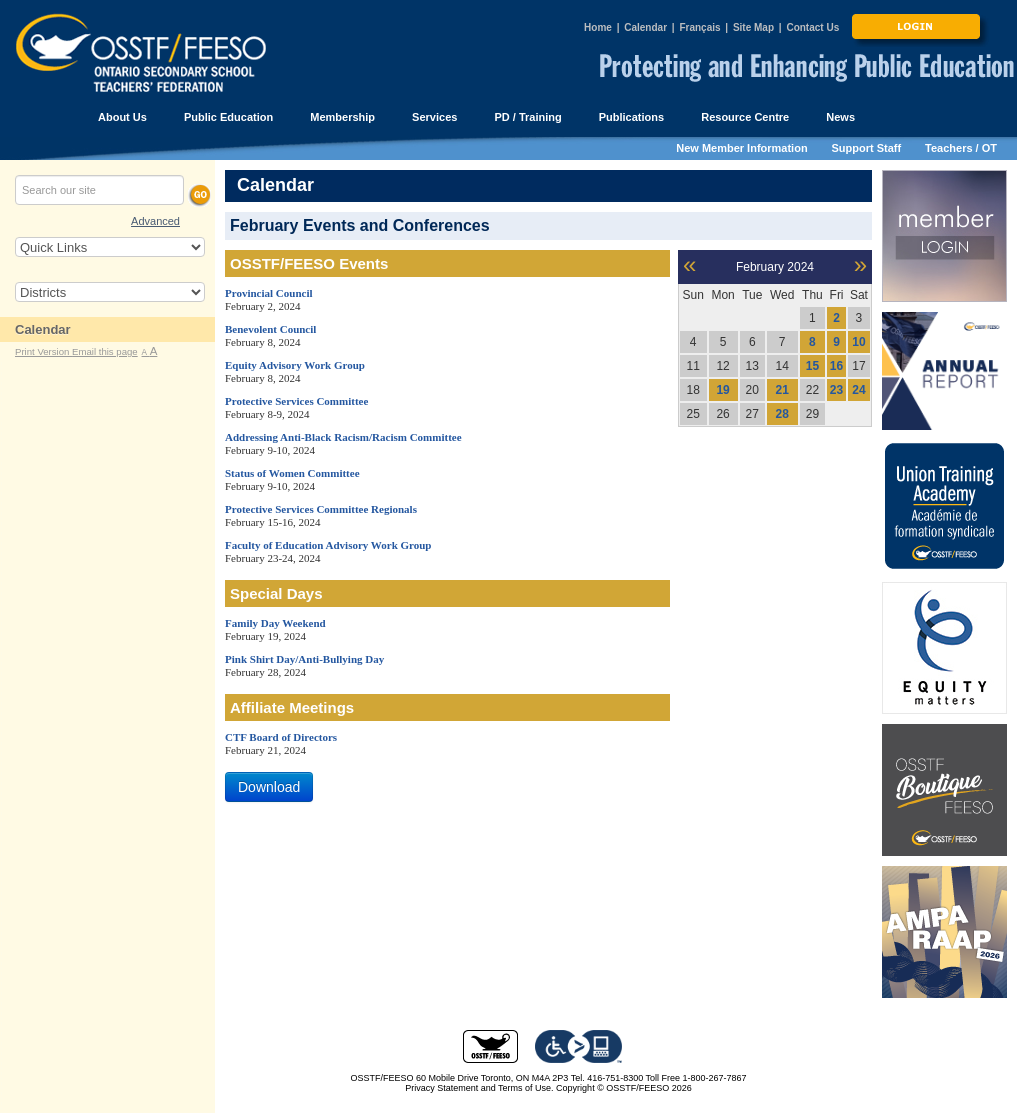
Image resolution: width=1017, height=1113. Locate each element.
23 (836, 390)
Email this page (105, 351)
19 (722, 390)
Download (269, 787)
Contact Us (812, 27)
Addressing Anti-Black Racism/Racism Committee (343, 437)
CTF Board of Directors (281, 737)
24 (858, 390)
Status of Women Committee (292, 473)
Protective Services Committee (296, 401)
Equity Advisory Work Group (295, 365)
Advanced (155, 221)
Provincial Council (269, 293)
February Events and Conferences (360, 225)
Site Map (753, 27)
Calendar (645, 27)
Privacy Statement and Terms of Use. (479, 1088)
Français (699, 27)
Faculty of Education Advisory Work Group (328, 545)
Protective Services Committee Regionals (321, 509)
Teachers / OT (961, 148)
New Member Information (741, 148)
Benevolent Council (270, 329)
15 (812, 366)
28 (782, 414)
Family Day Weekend (275, 623)
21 (782, 390)
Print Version (43, 351)
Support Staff (867, 148)
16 (836, 366)
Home (598, 27)
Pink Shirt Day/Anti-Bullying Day (304, 659)
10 (858, 342)
